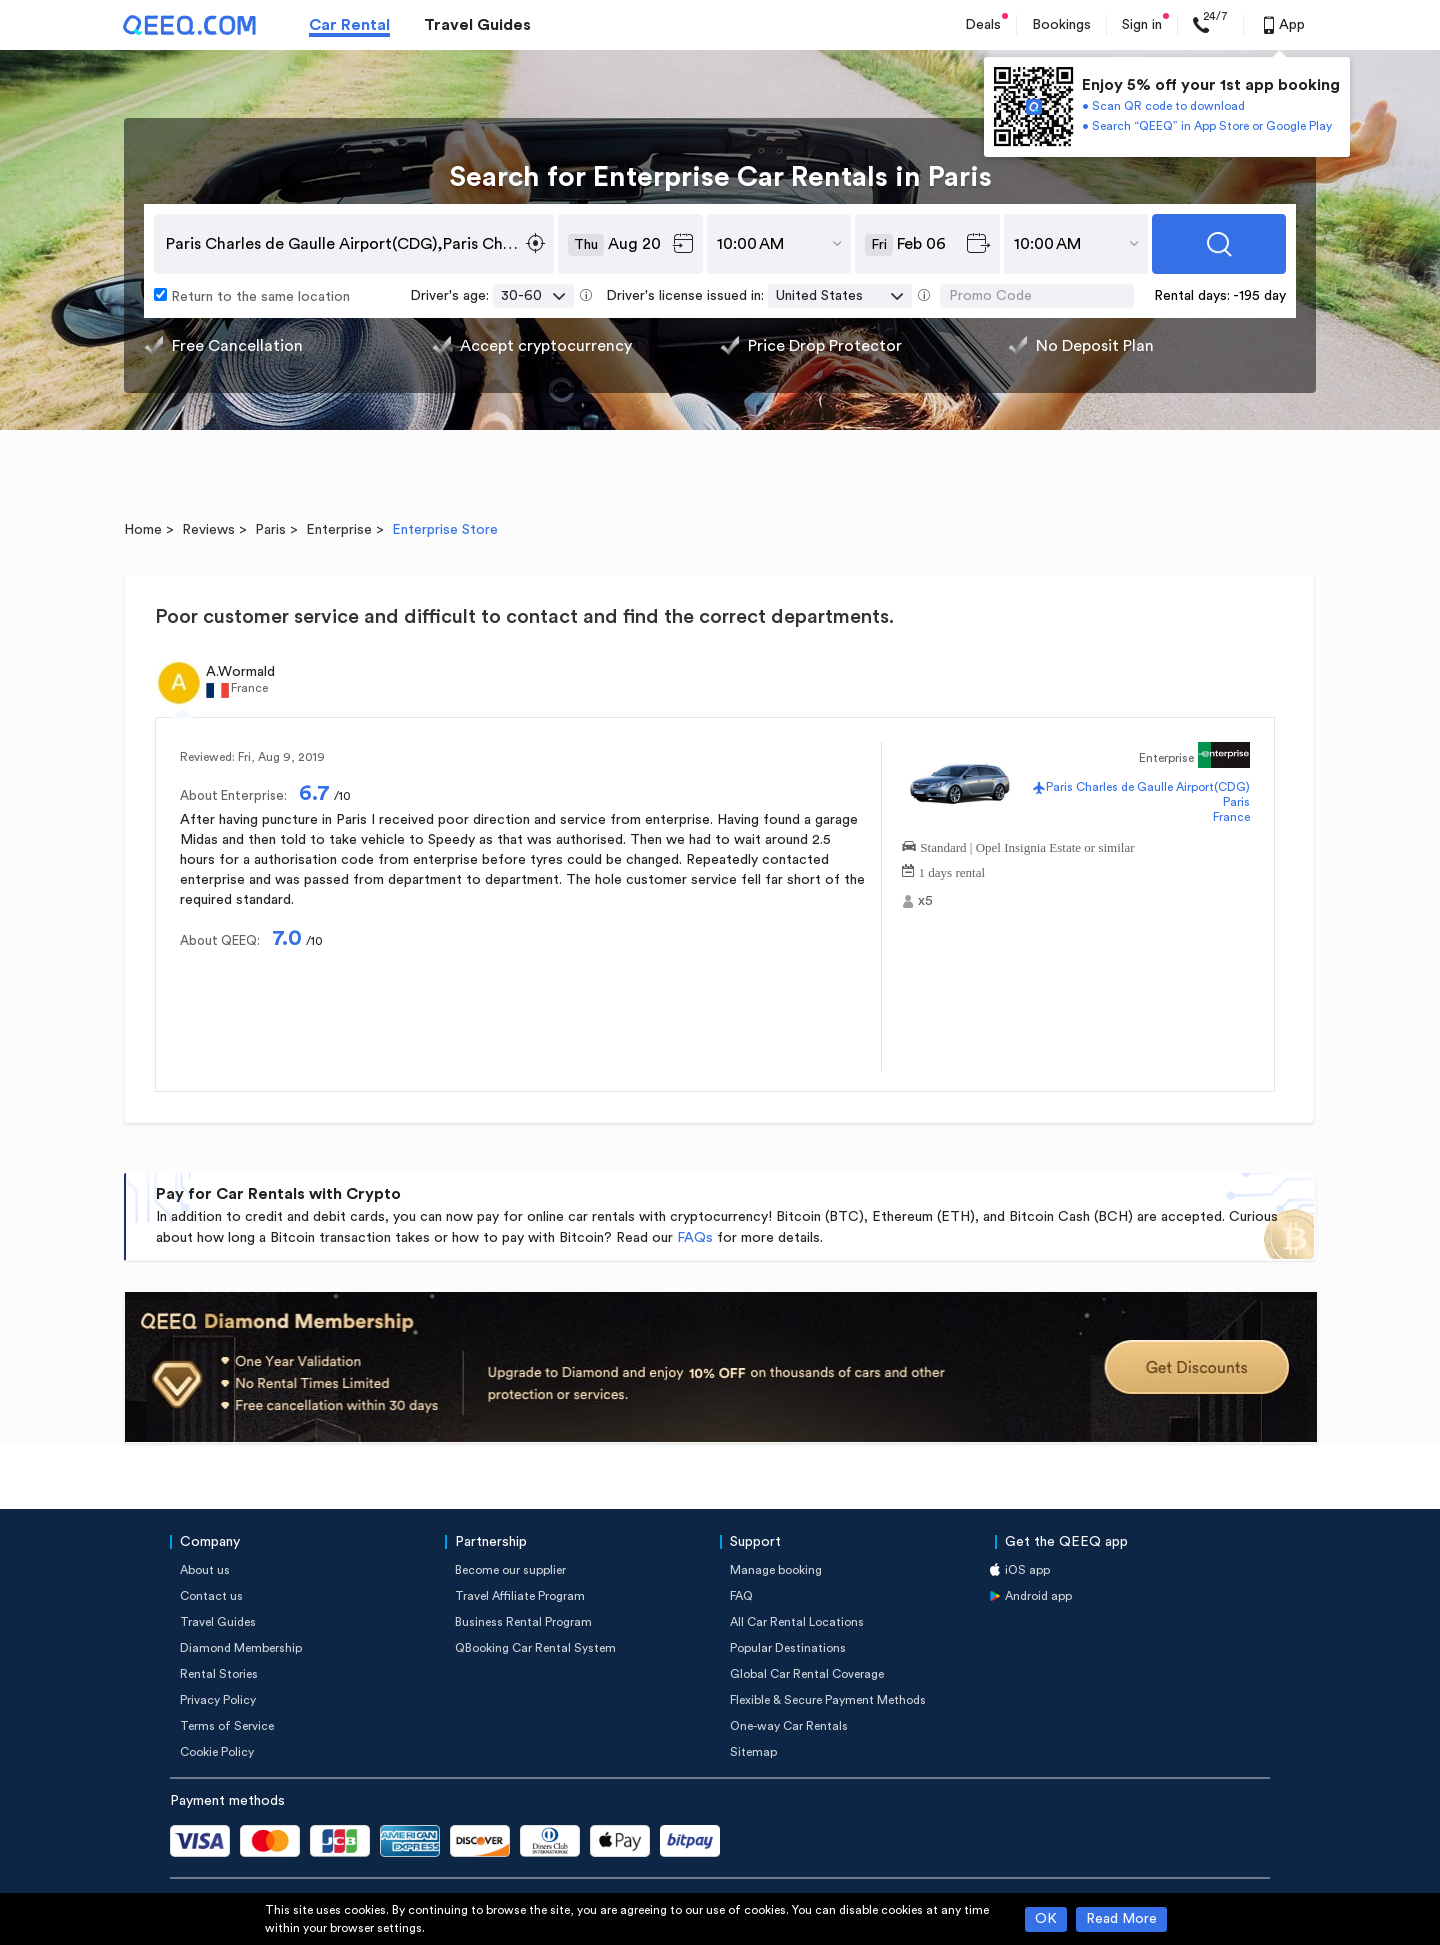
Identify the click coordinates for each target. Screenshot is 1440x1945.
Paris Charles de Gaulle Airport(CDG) (1148, 787)
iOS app (1027, 1570)
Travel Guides (477, 25)
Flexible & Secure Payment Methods (828, 1700)
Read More (1121, 1919)
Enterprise (339, 530)
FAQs (695, 1238)
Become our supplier (510, 1570)
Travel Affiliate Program (520, 1596)
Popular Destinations (788, 1648)
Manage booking (776, 1570)
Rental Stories (219, 1674)
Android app (1038, 1596)
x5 (925, 901)
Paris (270, 530)
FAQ (741, 1596)
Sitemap (753, 1752)
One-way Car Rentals (789, 1726)
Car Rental (349, 25)
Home (143, 530)
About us (205, 1570)
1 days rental (952, 870)
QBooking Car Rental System (535, 1648)
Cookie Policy (217, 1752)
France (1231, 817)
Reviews (208, 530)
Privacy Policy (218, 1700)
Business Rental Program (523, 1622)
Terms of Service (227, 1726)
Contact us (211, 1596)
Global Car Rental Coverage (807, 1674)
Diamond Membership (241, 1648)
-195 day (1259, 296)
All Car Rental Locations (797, 1622)
